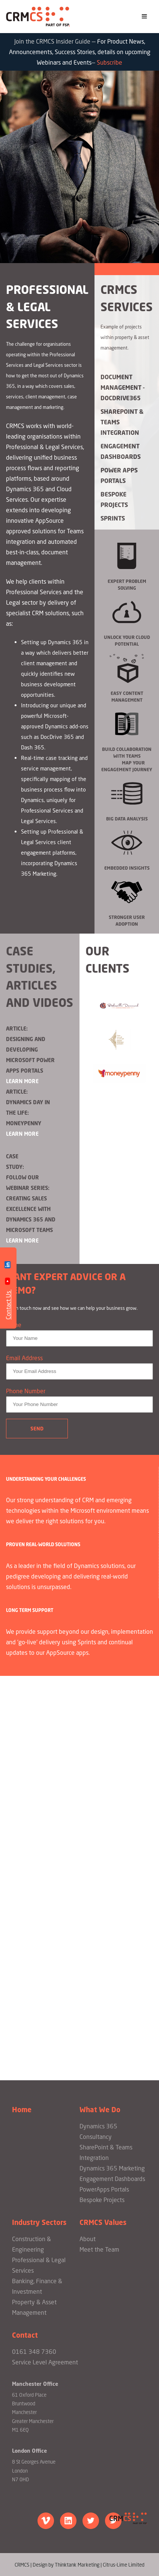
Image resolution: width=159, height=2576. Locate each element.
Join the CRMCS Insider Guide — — (79, 52)
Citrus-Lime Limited (123, 2564)
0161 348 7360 (34, 2351)
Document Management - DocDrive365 (122, 387)
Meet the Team (99, 2249)
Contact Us (8, 1305)
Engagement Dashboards (120, 451)
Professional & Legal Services (39, 2265)
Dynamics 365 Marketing (112, 2168)
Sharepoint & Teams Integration (122, 422)
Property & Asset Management (34, 2307)
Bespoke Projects (114, 499)
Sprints (112, 518)
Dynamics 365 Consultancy (98, 2131)
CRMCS (38, 16)
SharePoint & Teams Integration (106, 2152)
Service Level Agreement (45, 2362)
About (88, 2239)
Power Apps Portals (119, 475)
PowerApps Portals (104, 2189)
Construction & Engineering (31, 2244)
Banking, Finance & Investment (37, 2286)
